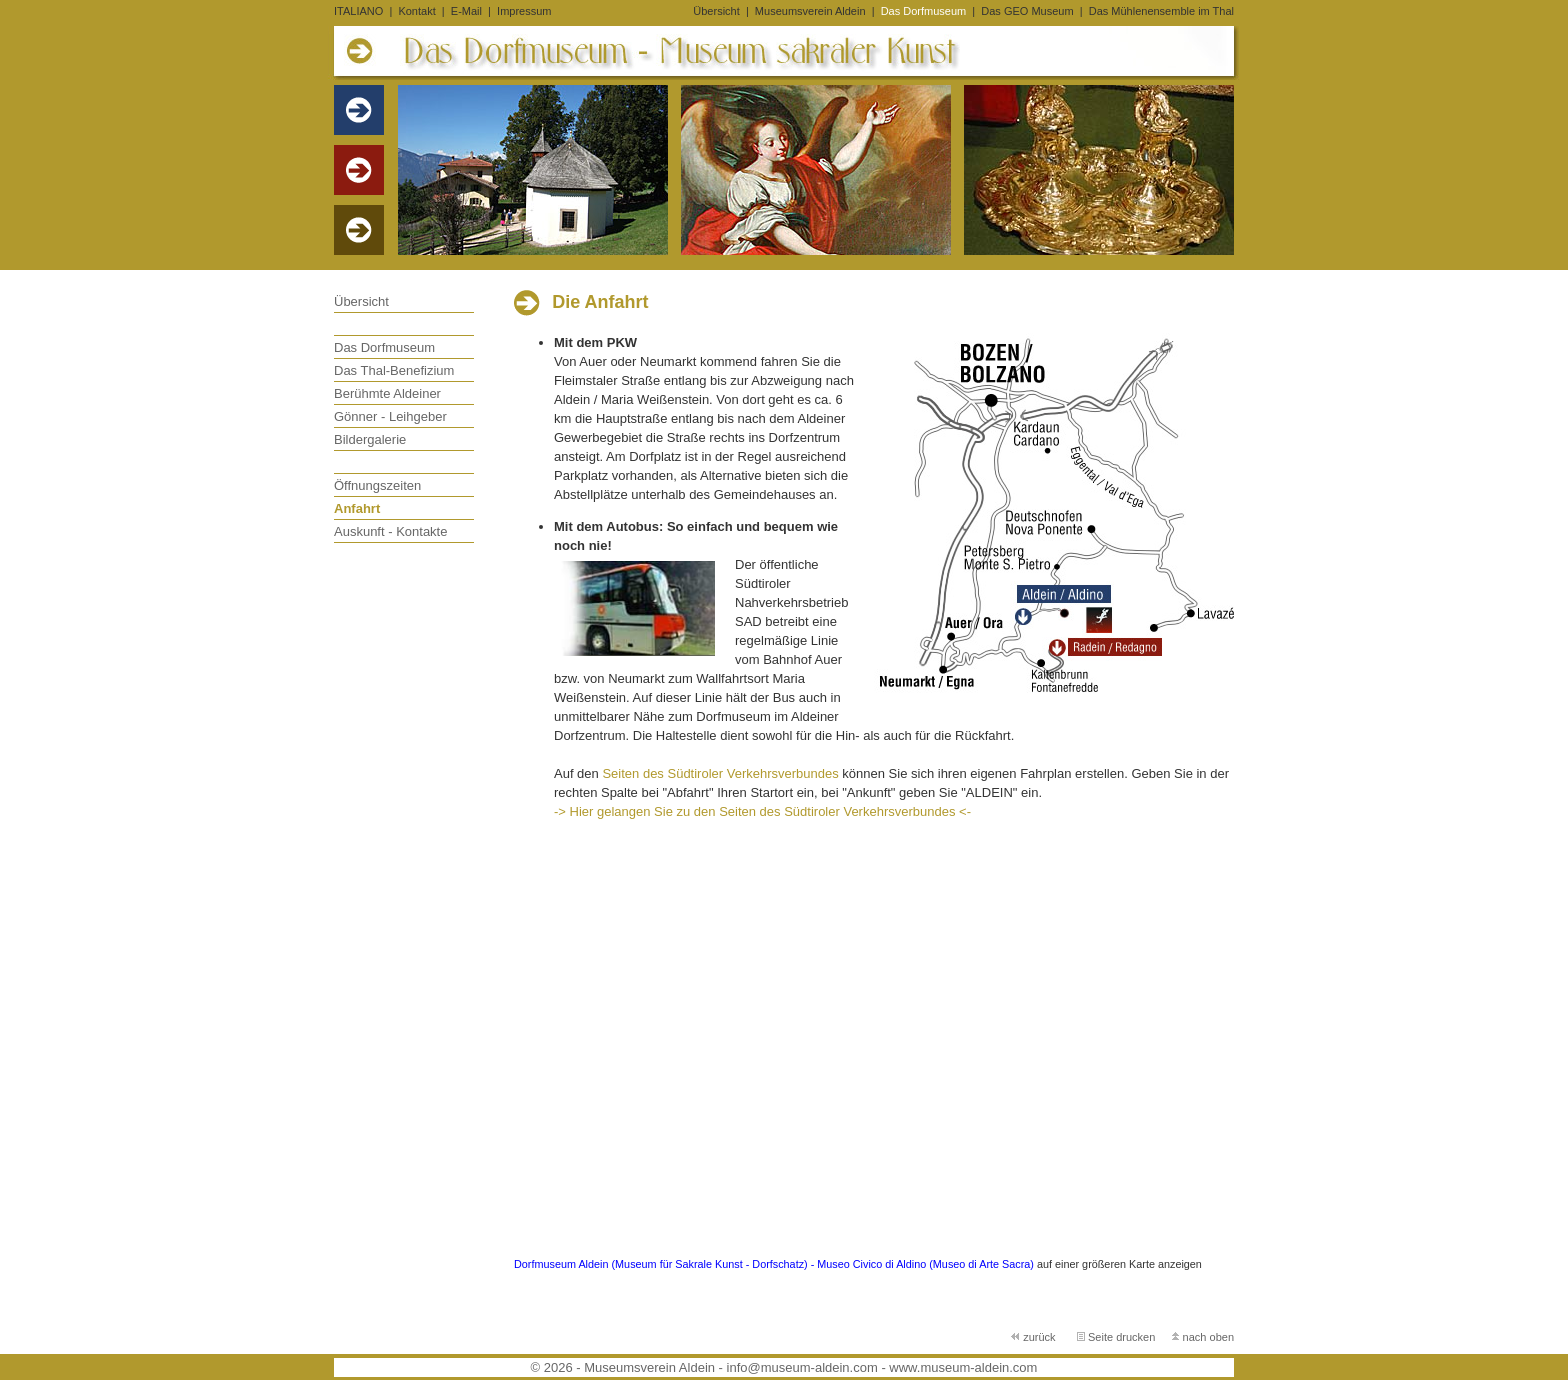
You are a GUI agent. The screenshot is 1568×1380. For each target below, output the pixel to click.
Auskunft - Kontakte (390, 531)
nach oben (1202, 1337)
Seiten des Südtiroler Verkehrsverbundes (720, 773)
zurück (1034, 1337)
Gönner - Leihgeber (390, 416)
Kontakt (416, 11)
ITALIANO (358, 11)
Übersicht (716, 11)
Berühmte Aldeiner (387, 393)
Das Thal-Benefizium (394, 370)
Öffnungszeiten (377, 485)
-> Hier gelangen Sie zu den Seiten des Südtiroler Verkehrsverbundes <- (762, 811)
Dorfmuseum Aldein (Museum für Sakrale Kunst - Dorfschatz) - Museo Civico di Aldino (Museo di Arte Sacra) (774, 1264)
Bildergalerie (370, 439)
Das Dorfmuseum (925, 11)
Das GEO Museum (1028, 11)
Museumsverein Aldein (812, 11)
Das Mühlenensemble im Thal (1161, 11)
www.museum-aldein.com (963, 1367)
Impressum (524, 11)
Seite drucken (1116, 1337)
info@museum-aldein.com (802, 1367)
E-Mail (466, 11)
